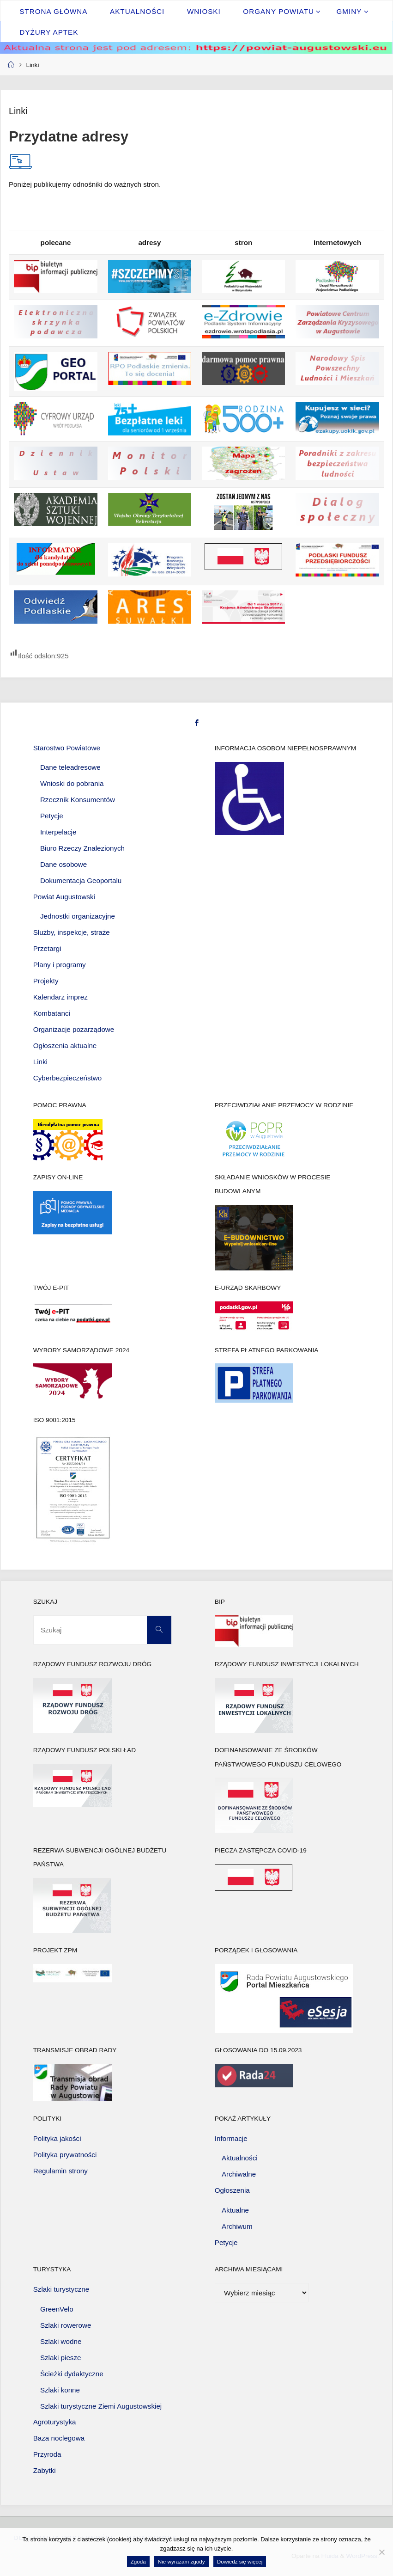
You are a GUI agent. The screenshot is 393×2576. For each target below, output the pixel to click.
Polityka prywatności (65, 2155)
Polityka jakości (57, 2138)
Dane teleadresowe (70, 767)
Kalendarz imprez (60, 997)
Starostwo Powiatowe (66, 748)
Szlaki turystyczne (61, 2289)
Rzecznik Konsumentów (77, 799)
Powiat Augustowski (64, 897)
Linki (40, 1062)
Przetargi (47, 948)
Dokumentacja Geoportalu (80, 880)
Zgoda (138, 2561)
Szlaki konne (60, 2390)
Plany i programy (59, 965)
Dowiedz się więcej (240, 2561)
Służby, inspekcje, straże (71, 932)
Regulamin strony (60, 2171)
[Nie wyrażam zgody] (381, 2552)
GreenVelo (56, 2309)
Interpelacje (58, 832)
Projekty (46, 981)
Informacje (231, 2138)
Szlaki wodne (61, 2341)
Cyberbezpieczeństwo (67, 1078)
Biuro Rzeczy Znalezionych (82, 848)
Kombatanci (51, 1013)
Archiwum (237, 2226)
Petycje (51, 816)
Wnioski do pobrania (72, 783)
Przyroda (47, 2454)
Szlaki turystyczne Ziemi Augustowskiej (101, 2406)
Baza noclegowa (59, 2438)
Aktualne (235, 2210)
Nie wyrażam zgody (181, 2561)
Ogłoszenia (232, 2190)
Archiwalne (239, 2174)
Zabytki (44, 2470)
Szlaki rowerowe (65, 2325)
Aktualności (240, 2158)
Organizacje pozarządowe (74, 1029)
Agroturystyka (54, 2422)
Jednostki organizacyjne (77, 916)
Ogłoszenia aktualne (65, 1045)
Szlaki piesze (60, 2357)
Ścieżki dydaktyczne (71, 2374)
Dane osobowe (63, 864)
